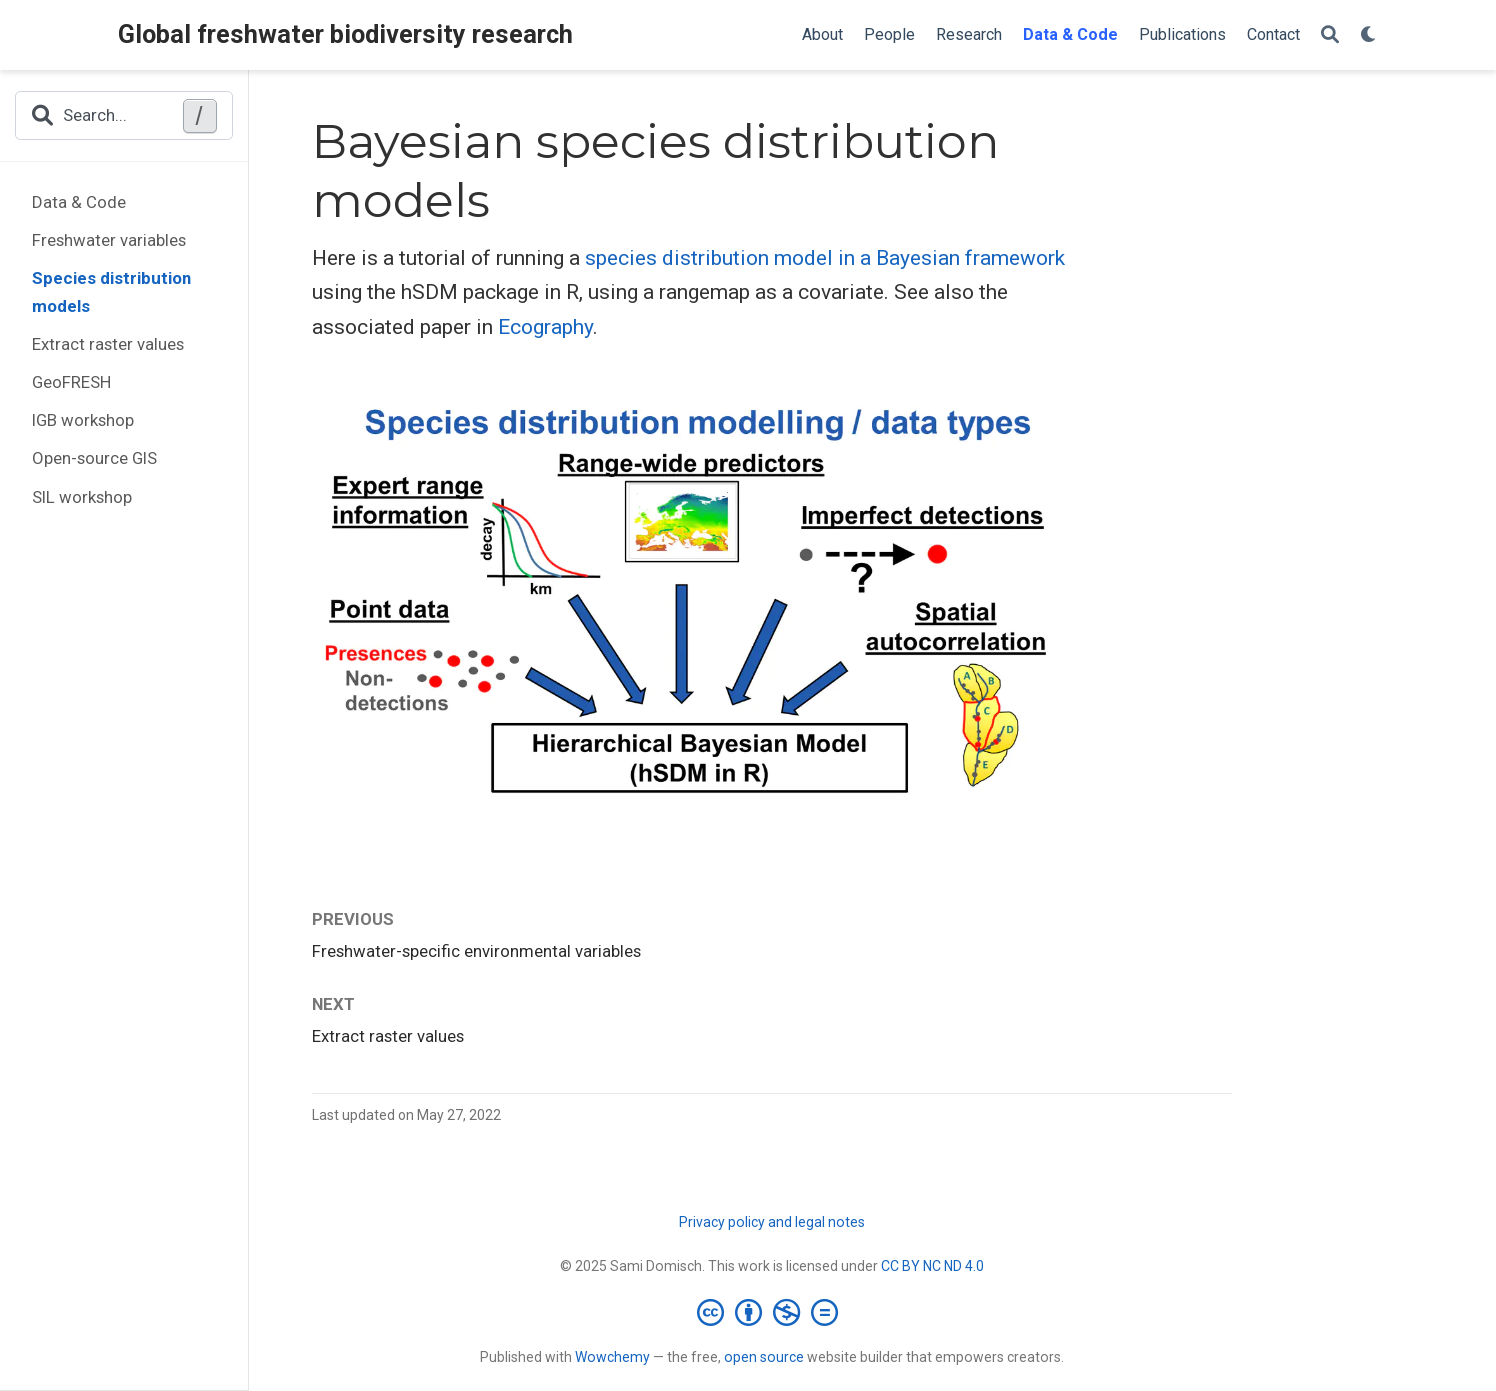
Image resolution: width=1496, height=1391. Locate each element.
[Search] (1330, 35)
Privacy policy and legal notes (772, 1222)
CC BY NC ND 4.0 (932, 1266)
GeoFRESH (71, 382)
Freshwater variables (109, 240)
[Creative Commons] (771, 1312)
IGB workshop (83, 420)
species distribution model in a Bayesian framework (825, 258)
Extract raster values (108, 344)
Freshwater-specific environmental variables (476, 951)
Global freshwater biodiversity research (345, 34)
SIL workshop (82, 497)
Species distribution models (111, 292)
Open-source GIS (94, 458)
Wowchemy (612, 1357)
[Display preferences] (1369, 35)
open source (764, 1357)
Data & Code (79, 202)
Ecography (545, 327)
